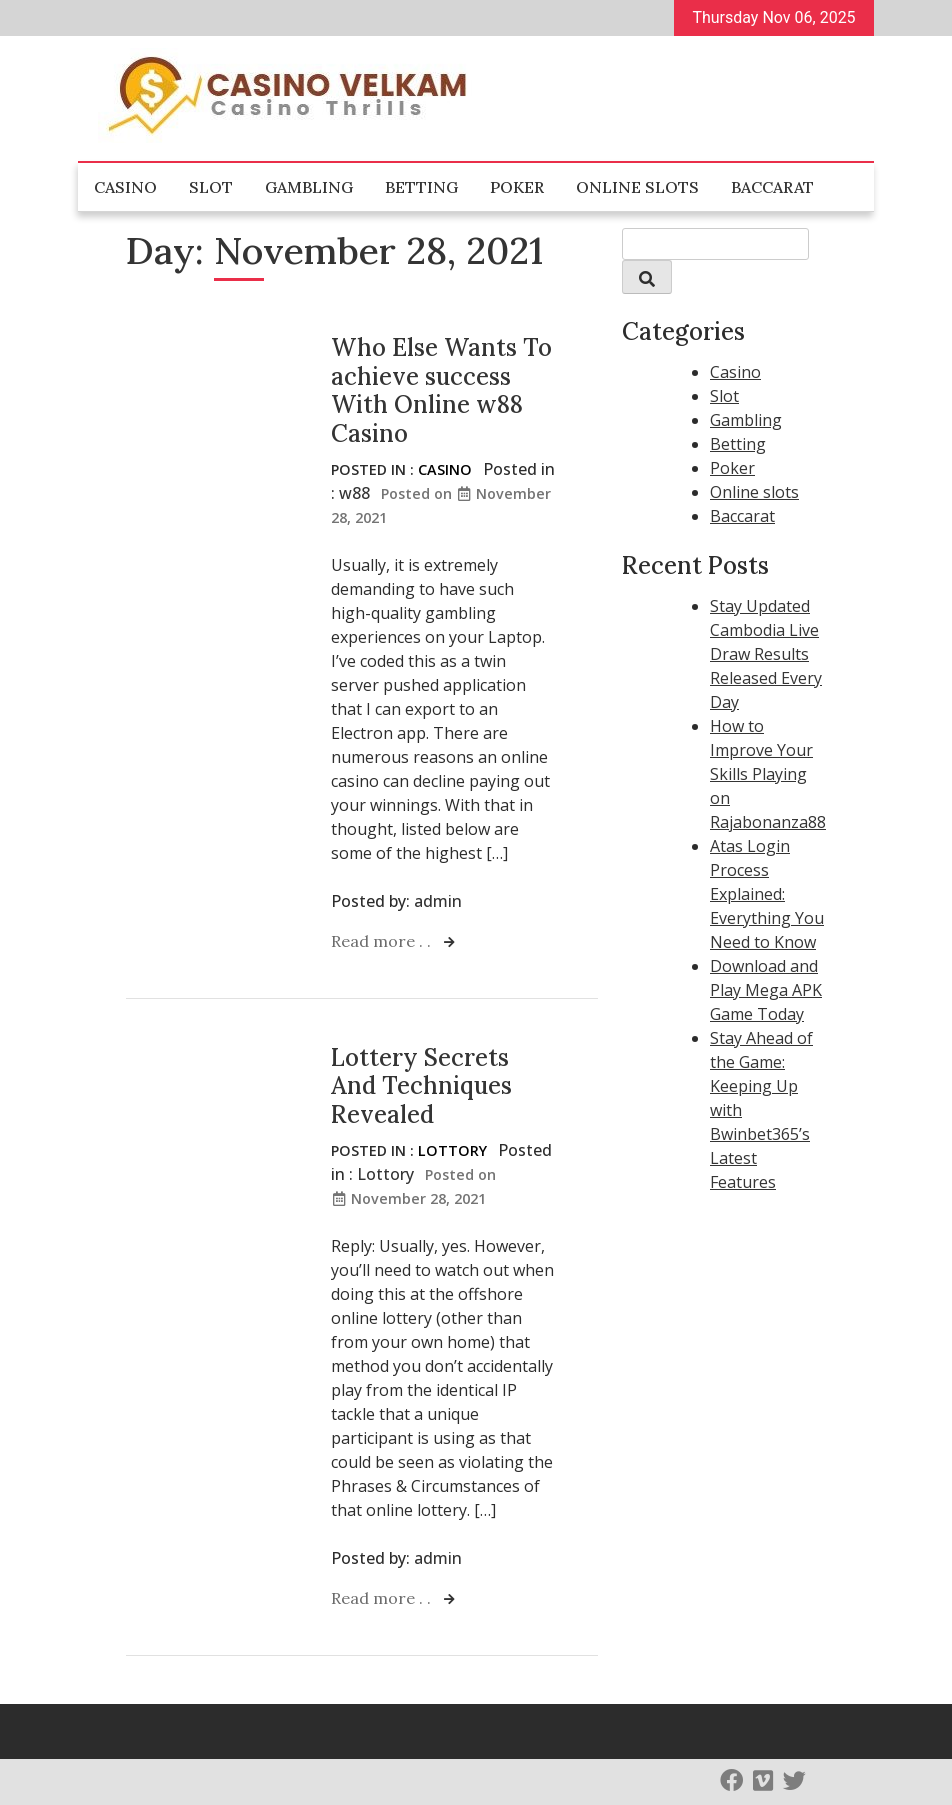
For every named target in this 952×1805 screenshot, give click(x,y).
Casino (125, 187)
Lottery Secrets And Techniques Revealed (421, 1086)
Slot (211, 187)
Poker (517, 187)
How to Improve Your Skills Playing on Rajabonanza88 (768, 774)
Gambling (309, 187)
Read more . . (383, 941)
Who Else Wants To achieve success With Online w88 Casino (441, 390)
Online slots (637, 187)
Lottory (452, 1150)
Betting (421, 187)
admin (438, 901)
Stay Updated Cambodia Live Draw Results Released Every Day (766, 654)
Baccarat (772, 187)
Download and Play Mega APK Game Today (766, 990)
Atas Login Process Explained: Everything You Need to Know (767, 894)
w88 (354, 493)
